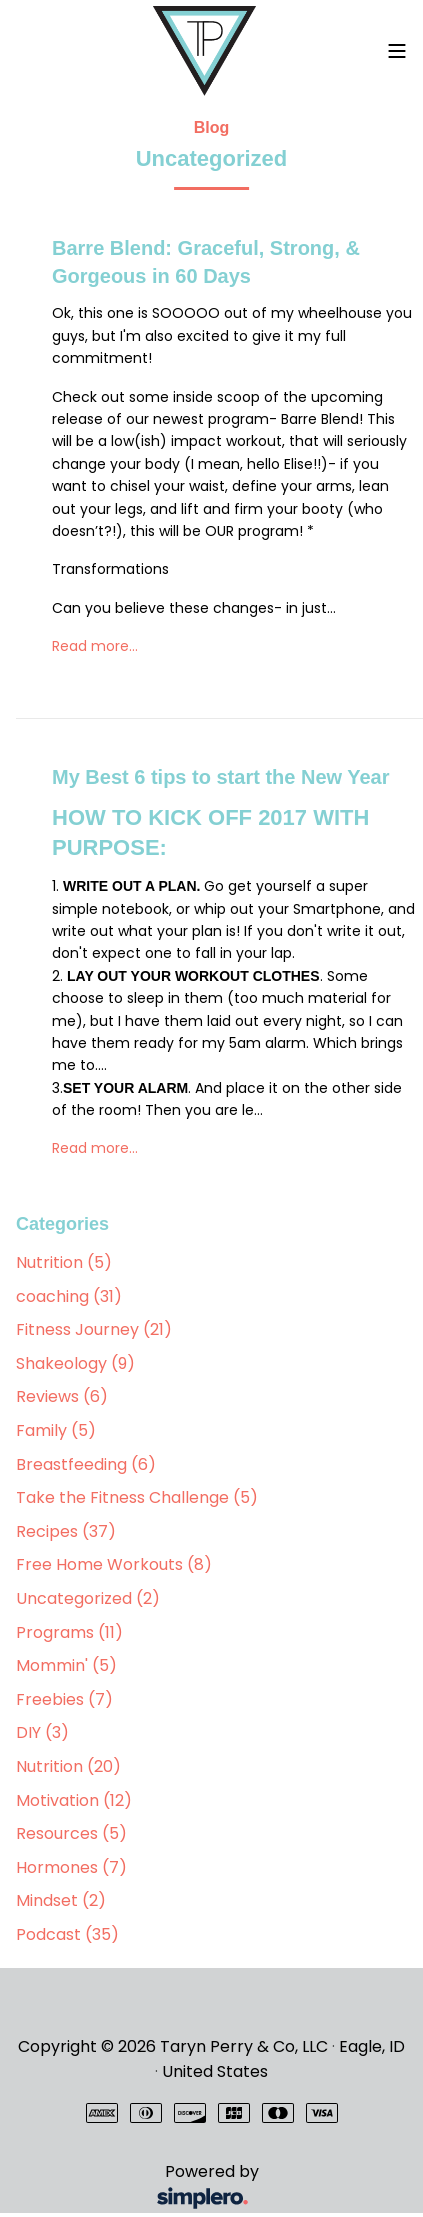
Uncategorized (88, 1598)
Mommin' (66, 1665)
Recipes (66, 1531)
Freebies (64, 1699)
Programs (69, 1632)
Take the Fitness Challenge (137, 1497)
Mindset (61, 1900)
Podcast (67, 1934)
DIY (42, 1732)
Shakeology (75, 1363)
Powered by (141, 2187)
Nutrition (64, 1262)
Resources (71, 1833)
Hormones (71, 1867)
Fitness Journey (94, 1329)
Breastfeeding (86, 1464)
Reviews (62, 1396)
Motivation (74, 1800)
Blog (212, 127)
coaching (69, 1296)
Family (56, 1430)
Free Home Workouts (114, 1564)
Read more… (95, 646)
